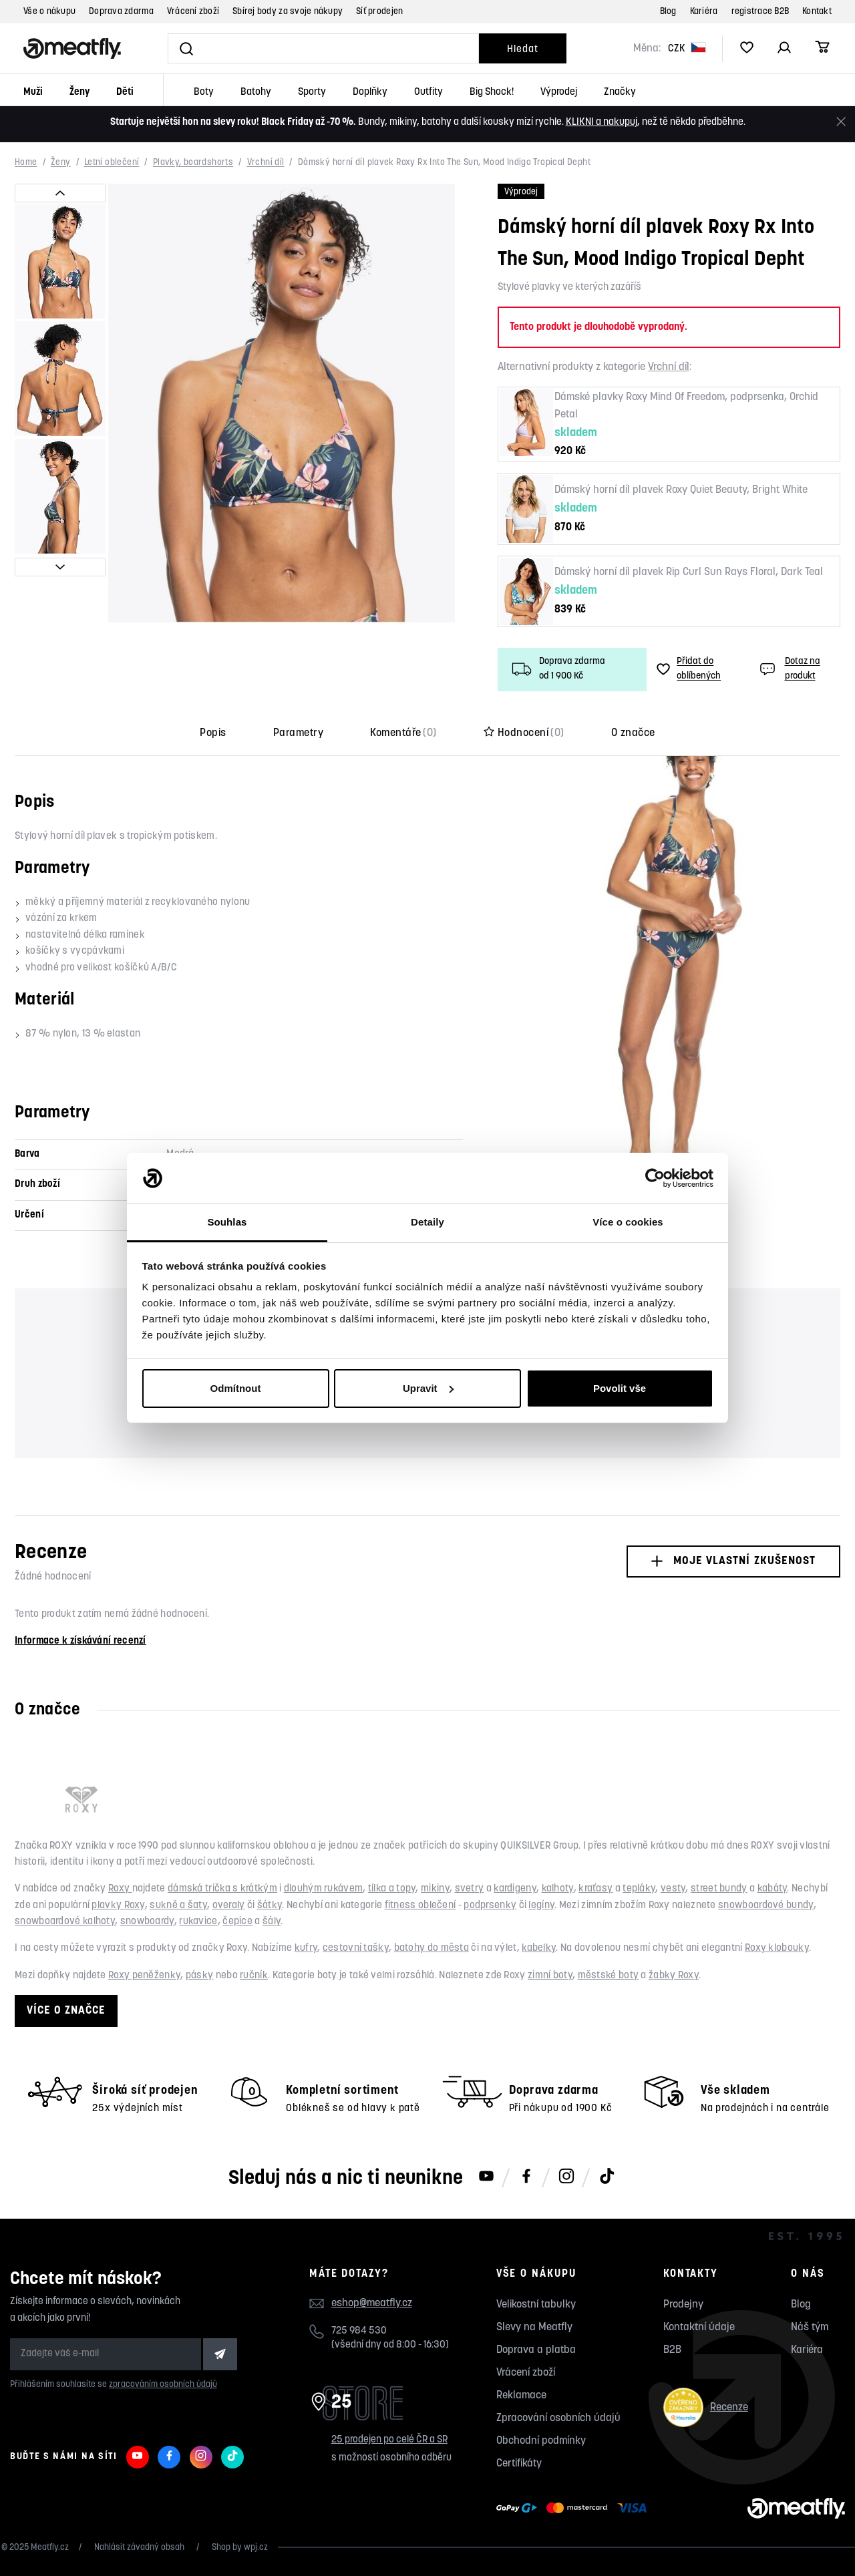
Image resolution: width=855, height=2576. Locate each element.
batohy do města (432, 1949)
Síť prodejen (379, 11)
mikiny (435, 1889)
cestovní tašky (356, 1949)
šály (272, 1922)
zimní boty (550, 1976)
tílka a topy (392, 1889)
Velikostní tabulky (536, 2304)
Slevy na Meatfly (534, 2327)
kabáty (772, 1889)
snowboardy (147, 1922)
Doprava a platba (536, 2350)
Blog (668, 11)
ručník (254, 1976)
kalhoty (558, 1889)
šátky (270, 1906)
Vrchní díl (266, 163)
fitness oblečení (420, 1906)
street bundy (719, 1889)
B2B (672, 2350)
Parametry (298, 733)
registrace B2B (760, 11)
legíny (541, 1906)
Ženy (79, 92)
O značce (633, 733)
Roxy (120, 1889)
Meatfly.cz (50, 2547)
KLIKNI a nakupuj (601, 123)
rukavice (198, 1922)
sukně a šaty (178, 1906)
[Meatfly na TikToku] (606, 2177)
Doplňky (370, 92)
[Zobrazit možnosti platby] (574, 2508)
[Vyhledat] (323, 48)
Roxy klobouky (777, 1949)
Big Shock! (492, 92)
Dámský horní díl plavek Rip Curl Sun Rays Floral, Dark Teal (688, 572)
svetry (469, 1889)
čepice (237, 1922)
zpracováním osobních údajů (163, 2384)
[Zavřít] (841, 122)
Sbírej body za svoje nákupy (287, 11)
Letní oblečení (111, 163)
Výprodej (558, 92)
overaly (228, 1906)
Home (26, 163)
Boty (204, 92)
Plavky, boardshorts (193, 163)
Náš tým (809, 2327)
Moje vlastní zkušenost (733, 1561)
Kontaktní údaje (699, 2327)
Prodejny (683, 2304)
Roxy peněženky (144, 1976)
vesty (673, 1889)
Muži (33, 92)
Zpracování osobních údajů (558, 2418)
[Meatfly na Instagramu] (566, 2177)
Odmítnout (235, 1388)
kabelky (539, 1949)
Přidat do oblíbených (689, 669)
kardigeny (515, 1889)
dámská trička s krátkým (222, 1889)
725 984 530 (359, 2331)
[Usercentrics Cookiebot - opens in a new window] (654, 1178)
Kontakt (817, 11)
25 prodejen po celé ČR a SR (389, 2440)
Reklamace (521, 2395)
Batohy (255, 92)
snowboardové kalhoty (65, 1922)
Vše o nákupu (49, 11)
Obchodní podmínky (541, 2441)
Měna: (647, 48)
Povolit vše (619, 1388)
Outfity (428, 92)
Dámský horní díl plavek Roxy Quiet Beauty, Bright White (681, 490)
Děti (125, 92)
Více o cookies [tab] (627, 1222)
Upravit (428, 1388)
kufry (306, 1949)
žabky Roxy (674, 1976)
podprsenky (490, 1906)
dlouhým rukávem (323, 1889)
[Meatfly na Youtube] (486, 2177)
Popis (213, 733)
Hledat (522, 50)
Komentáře (403, 733)
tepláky (639, 1889)
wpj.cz (256, 2547)
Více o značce (66, 2010)
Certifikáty (519, 2463)
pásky (200, 1976)
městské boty (608, 1976)
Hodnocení (524, 733)
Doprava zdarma (121, 11)
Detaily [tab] (427, 1222)
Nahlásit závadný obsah (140, 2547)
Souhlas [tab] (226, 1222)
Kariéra (704, 11)
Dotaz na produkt (788, 669)
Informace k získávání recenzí (80, 1641)
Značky (620, 92)
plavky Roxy (118, 1906)
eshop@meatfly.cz (371, 2303)
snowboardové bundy (765, 1906)
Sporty (312, 92)
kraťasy (595, 1889)
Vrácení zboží (193, 11)
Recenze (705, 2407)
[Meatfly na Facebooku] (526, 2177)
